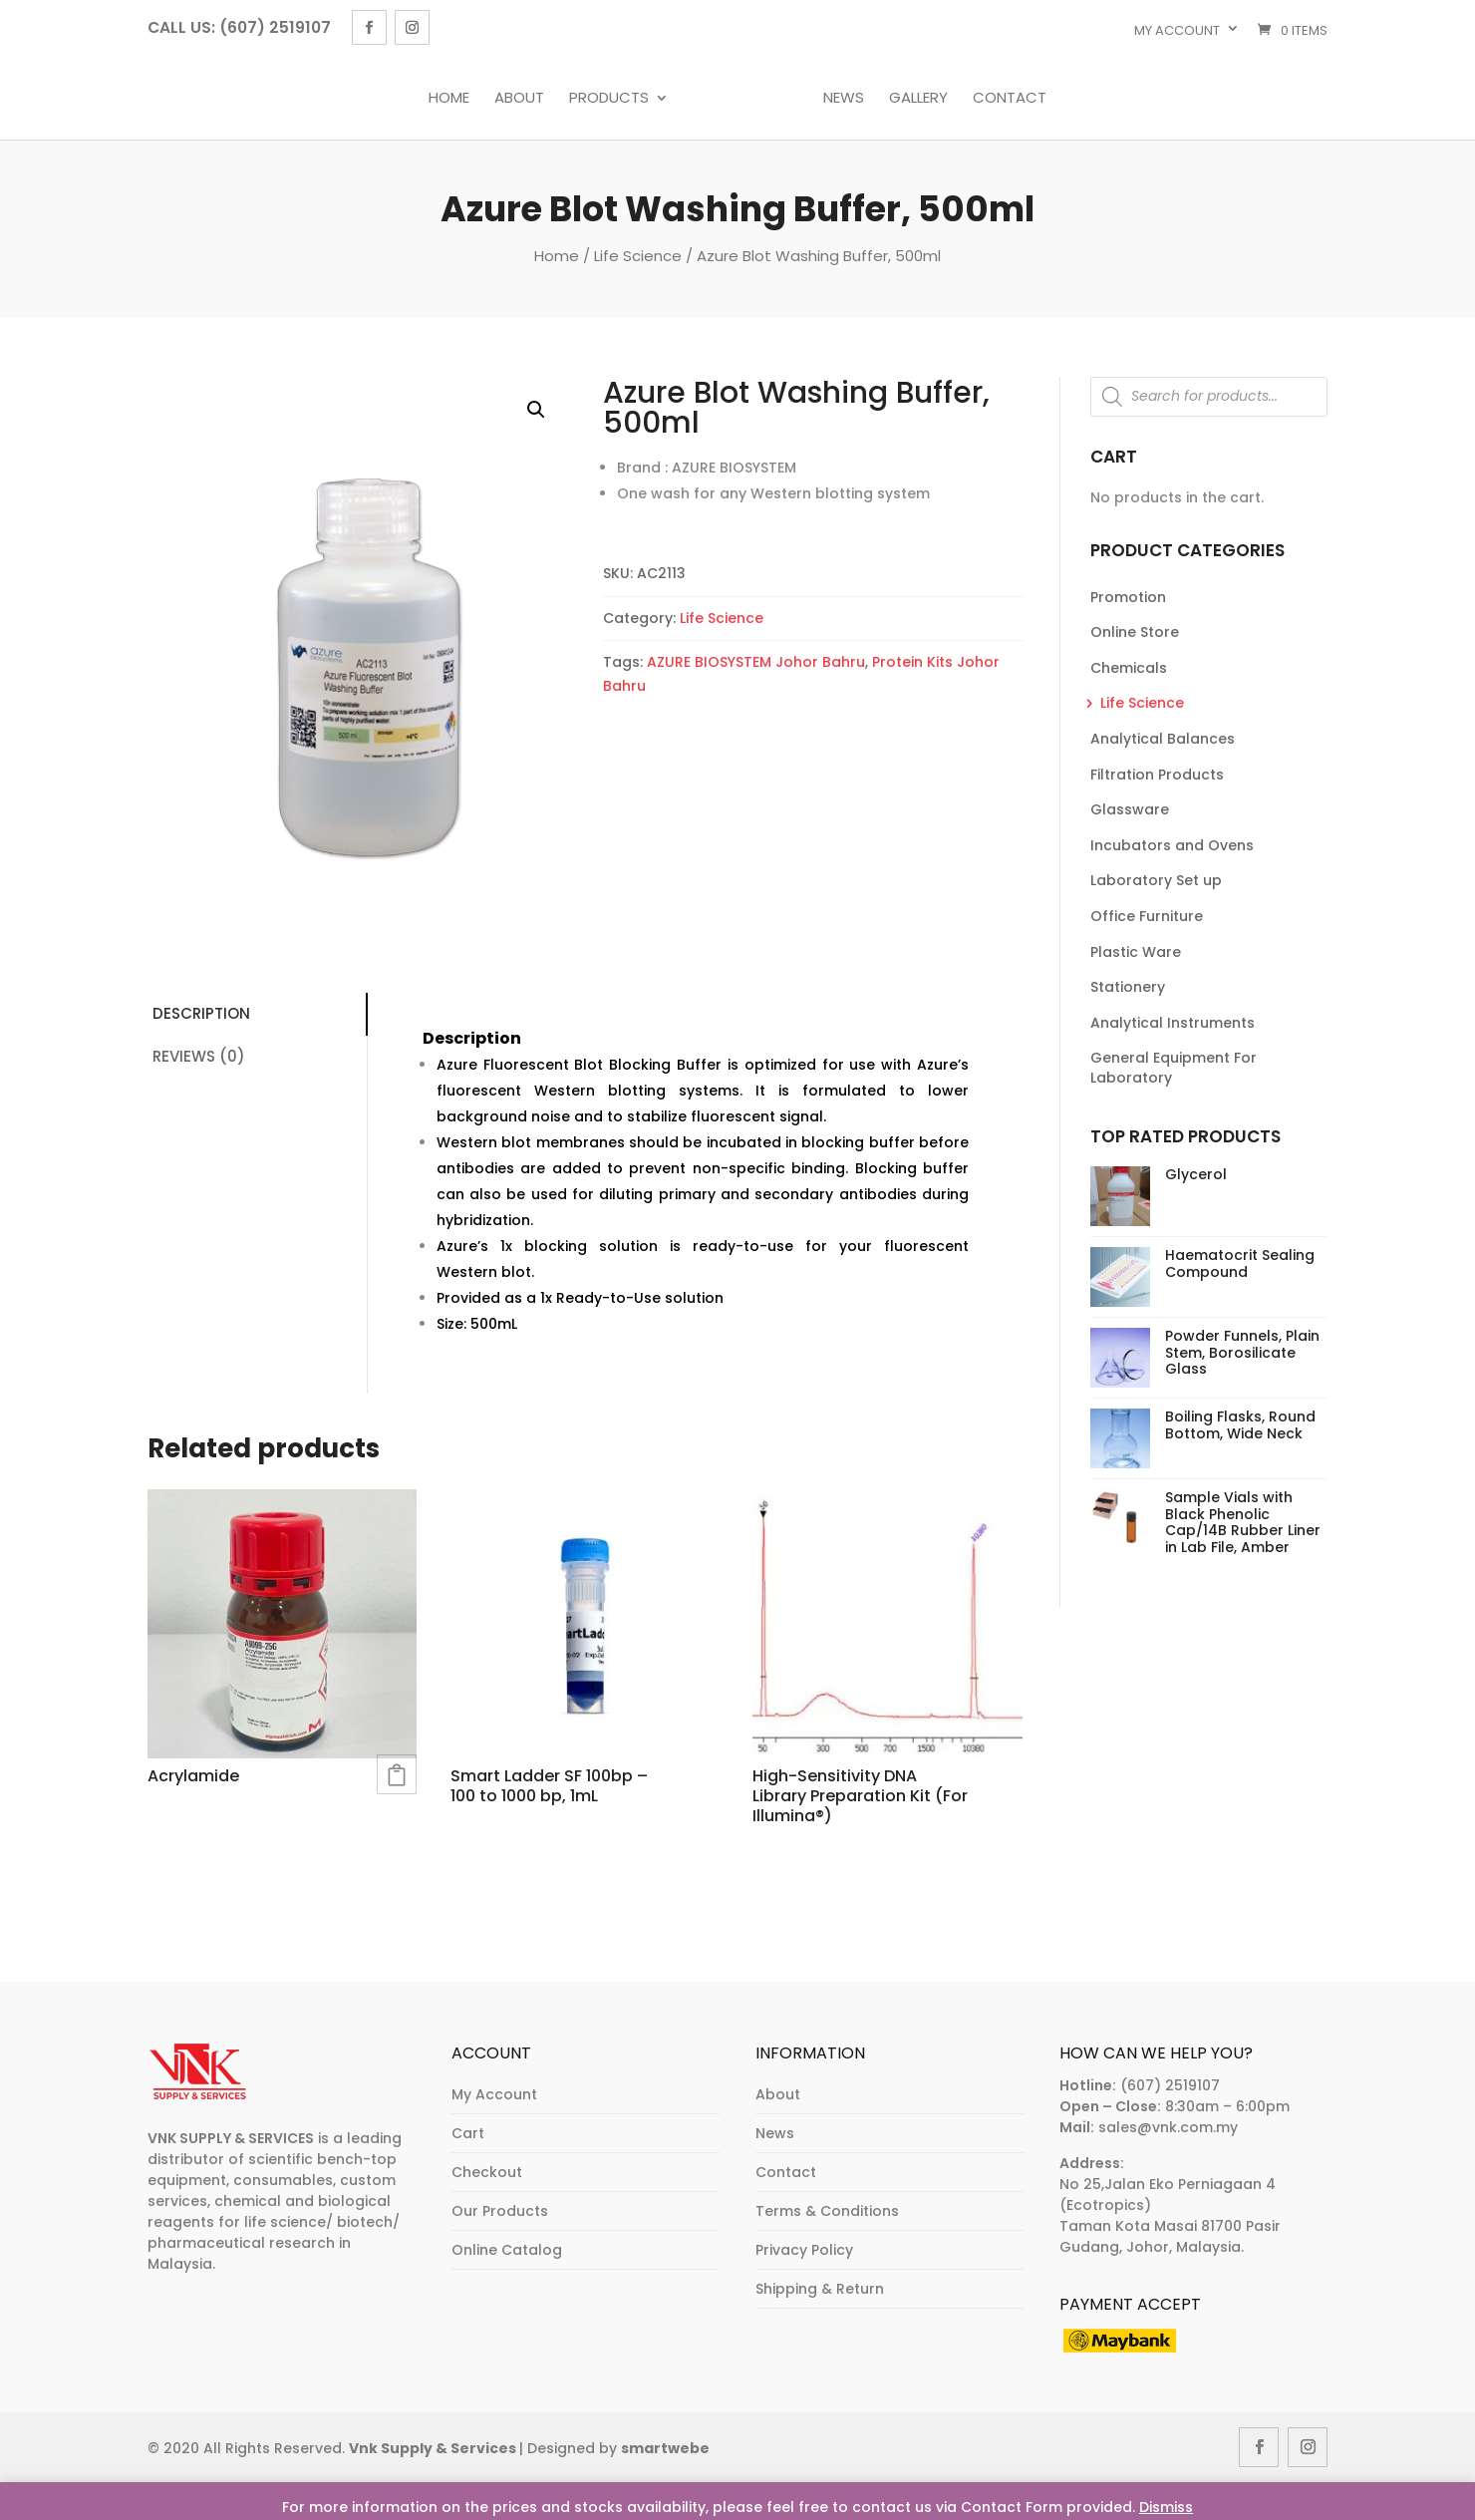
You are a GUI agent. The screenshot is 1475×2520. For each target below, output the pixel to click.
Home (454, 99)
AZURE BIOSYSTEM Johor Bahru (756, 662)
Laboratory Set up (1156, 880)
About (524, 99)
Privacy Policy (804, 2250)
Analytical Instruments (1172, 1023)
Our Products (499, 2211)
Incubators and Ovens (1172, 845)
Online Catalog (506, 2250)
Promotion (1128, 597)
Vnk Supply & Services (434, 2448)
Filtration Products (1157, 775)
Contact (1004, 99)
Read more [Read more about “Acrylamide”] (397, 1774)
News (838, 99)
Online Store (1134, 632)
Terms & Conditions (827, 2211)
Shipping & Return (819, 2289)
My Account (494, 2094)
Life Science (638, 255)
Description (201, 1013)
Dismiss (1166, 2507)
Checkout (486, 2172)
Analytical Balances (1162, 739)
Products (614, 99)
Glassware (1129, 809)
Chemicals (1128, 668)
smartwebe (665, 2448)
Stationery (1127, 987)
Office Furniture (1146, 916)
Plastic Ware (1135, 952)
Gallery (913, 99)
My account (1177, 30)
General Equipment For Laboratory (1173, 1068)
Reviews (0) (198, 1056)
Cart (467, 2133)
